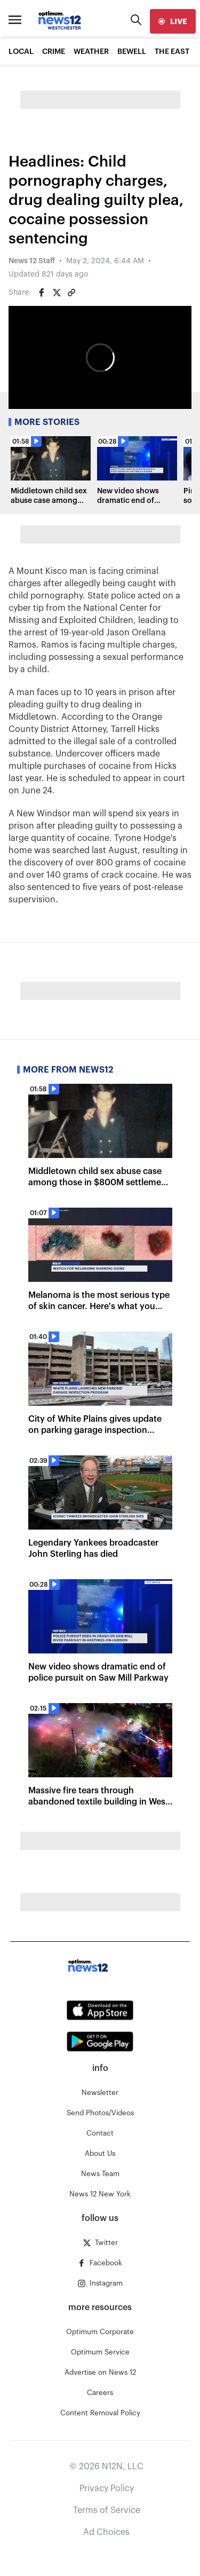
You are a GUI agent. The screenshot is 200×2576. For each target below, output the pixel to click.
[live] (173, 21)
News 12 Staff (32, 261)
